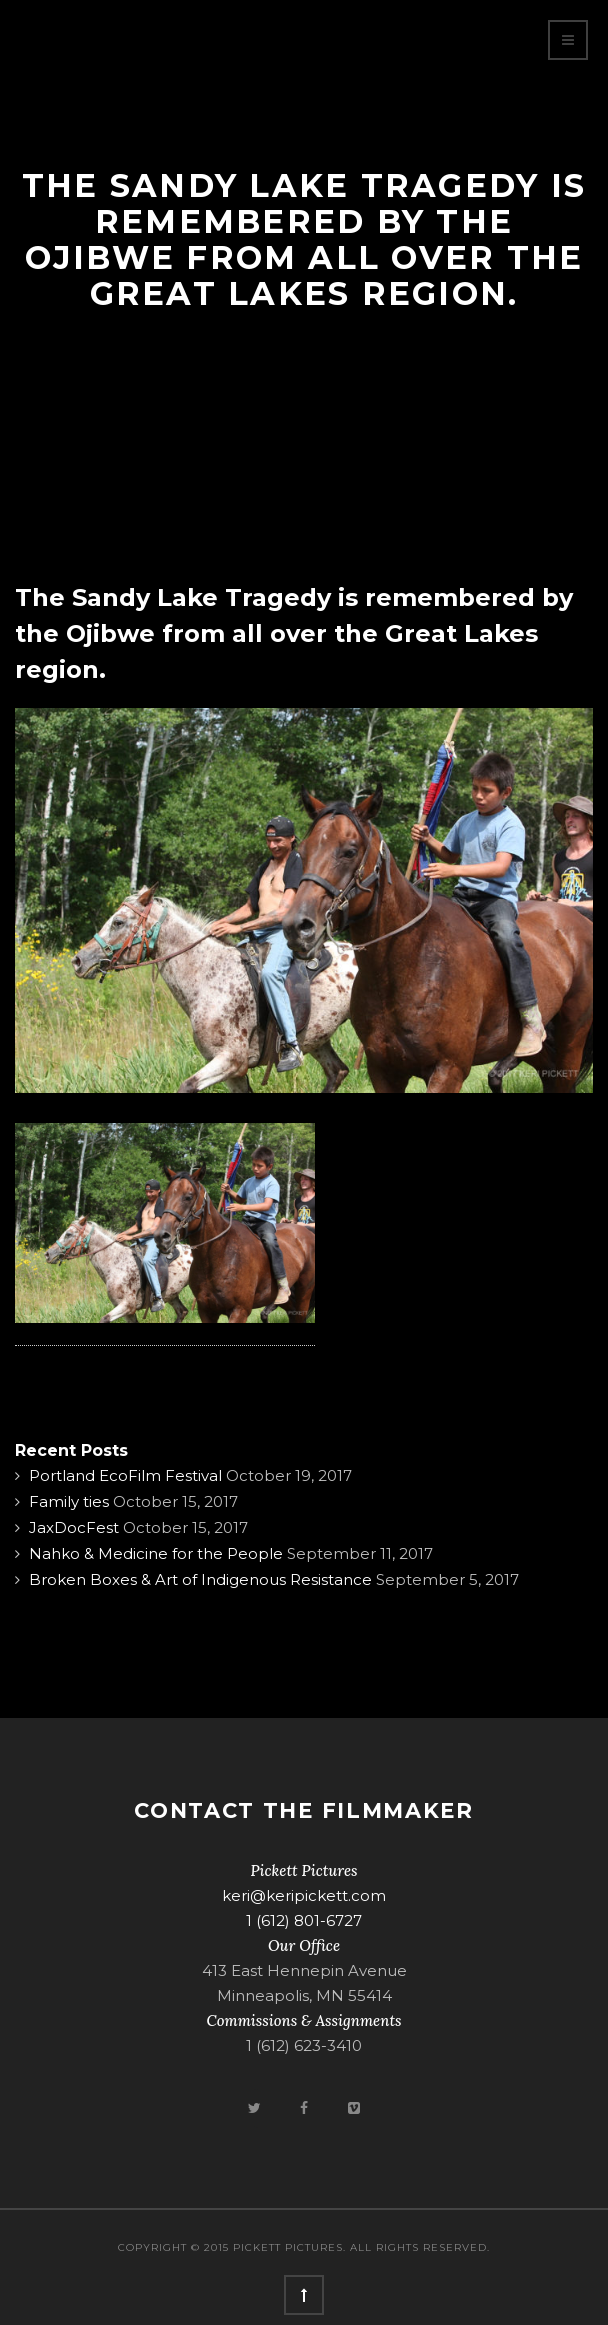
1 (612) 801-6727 (304, 1920)
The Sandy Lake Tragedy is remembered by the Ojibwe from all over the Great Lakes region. (294, 633)
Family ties (69, 1501)
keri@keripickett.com (304, 1895)
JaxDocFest (74, 1527)
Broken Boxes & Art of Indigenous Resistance (200, 1579)
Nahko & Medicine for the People (156, 1553)
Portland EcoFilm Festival (125, 1475)
